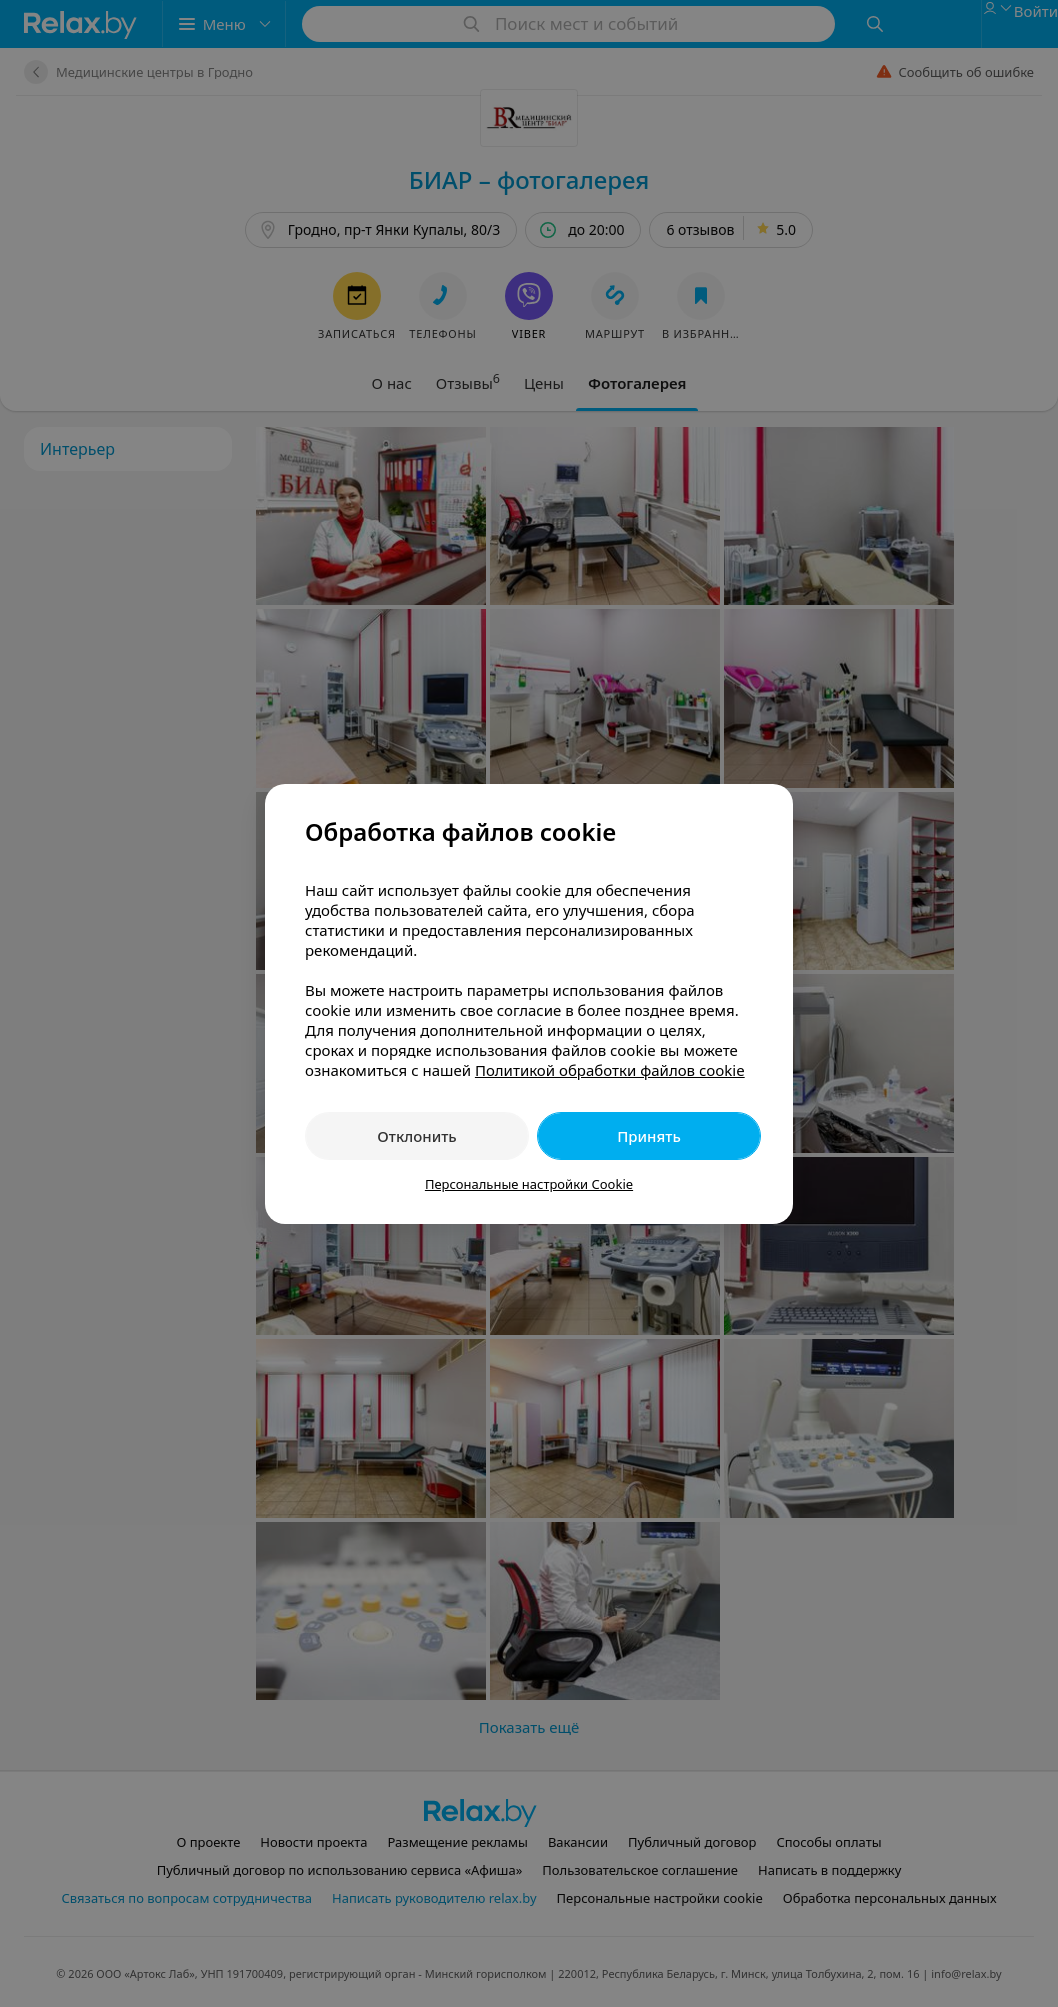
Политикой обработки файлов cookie (610, 1070)
